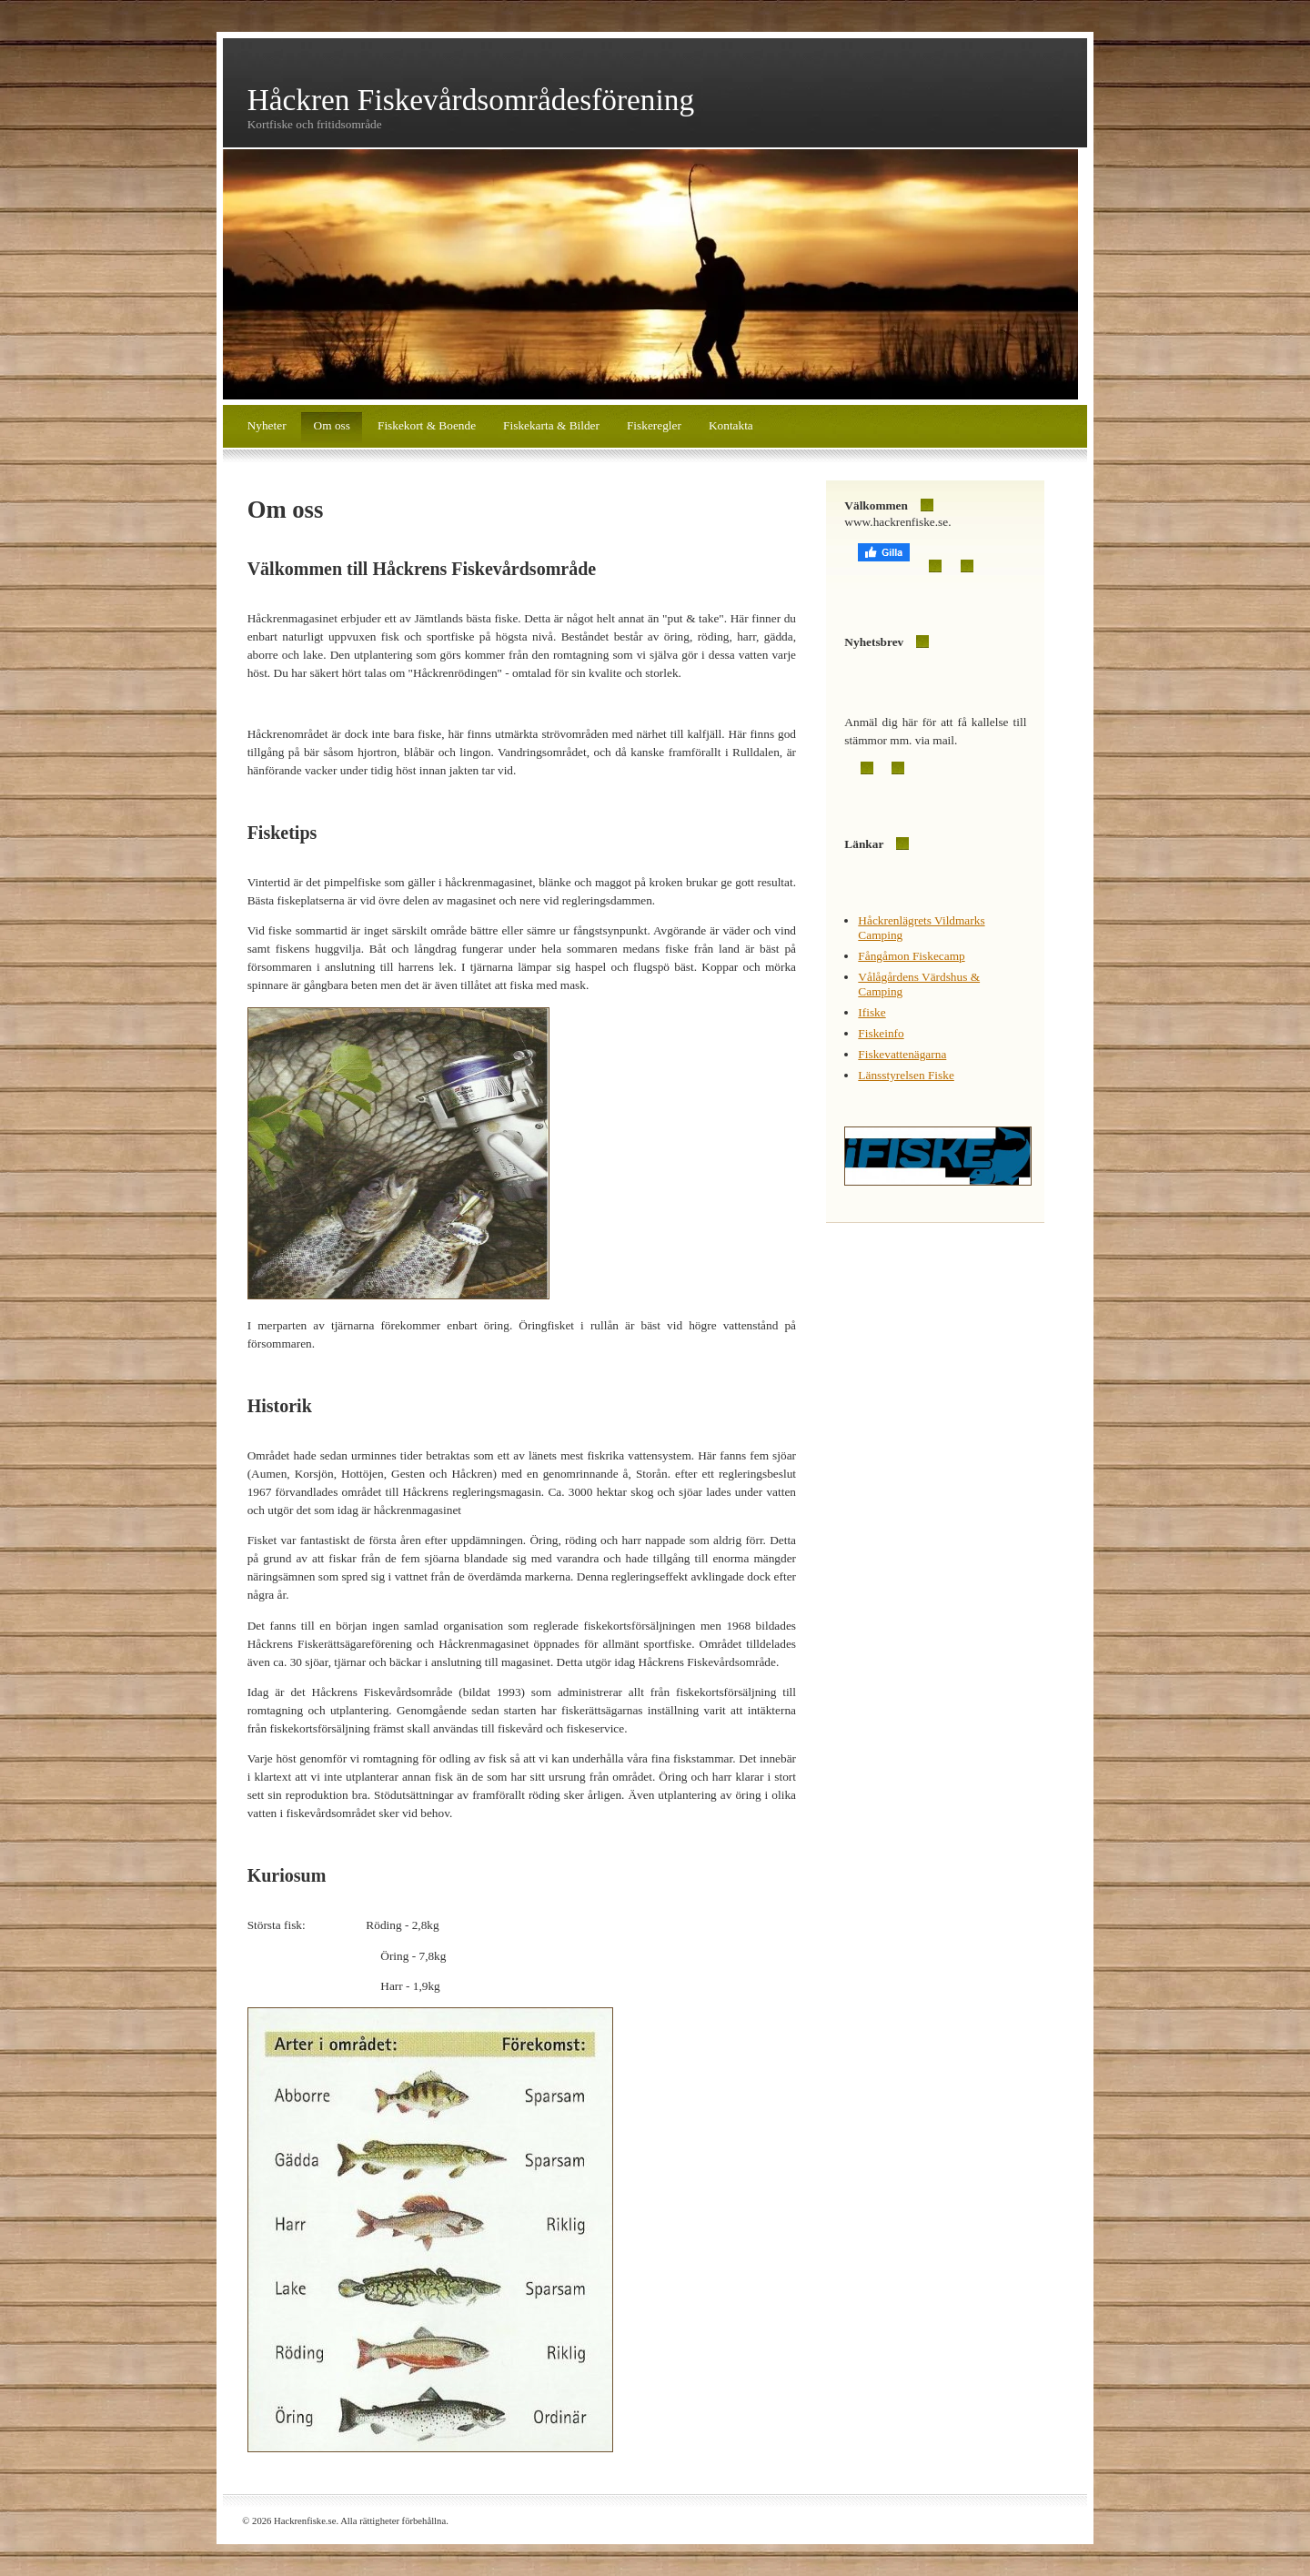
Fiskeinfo (880, 1033)
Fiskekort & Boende (427, 425)
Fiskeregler (654, 425)
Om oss (332, 425)
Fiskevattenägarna (902, 1054)
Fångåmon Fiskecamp (911, 956)
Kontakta (731, 425)
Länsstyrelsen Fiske (906, 1075)
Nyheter (267, 425)
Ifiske (871, 1012)
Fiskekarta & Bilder (551, 425)
